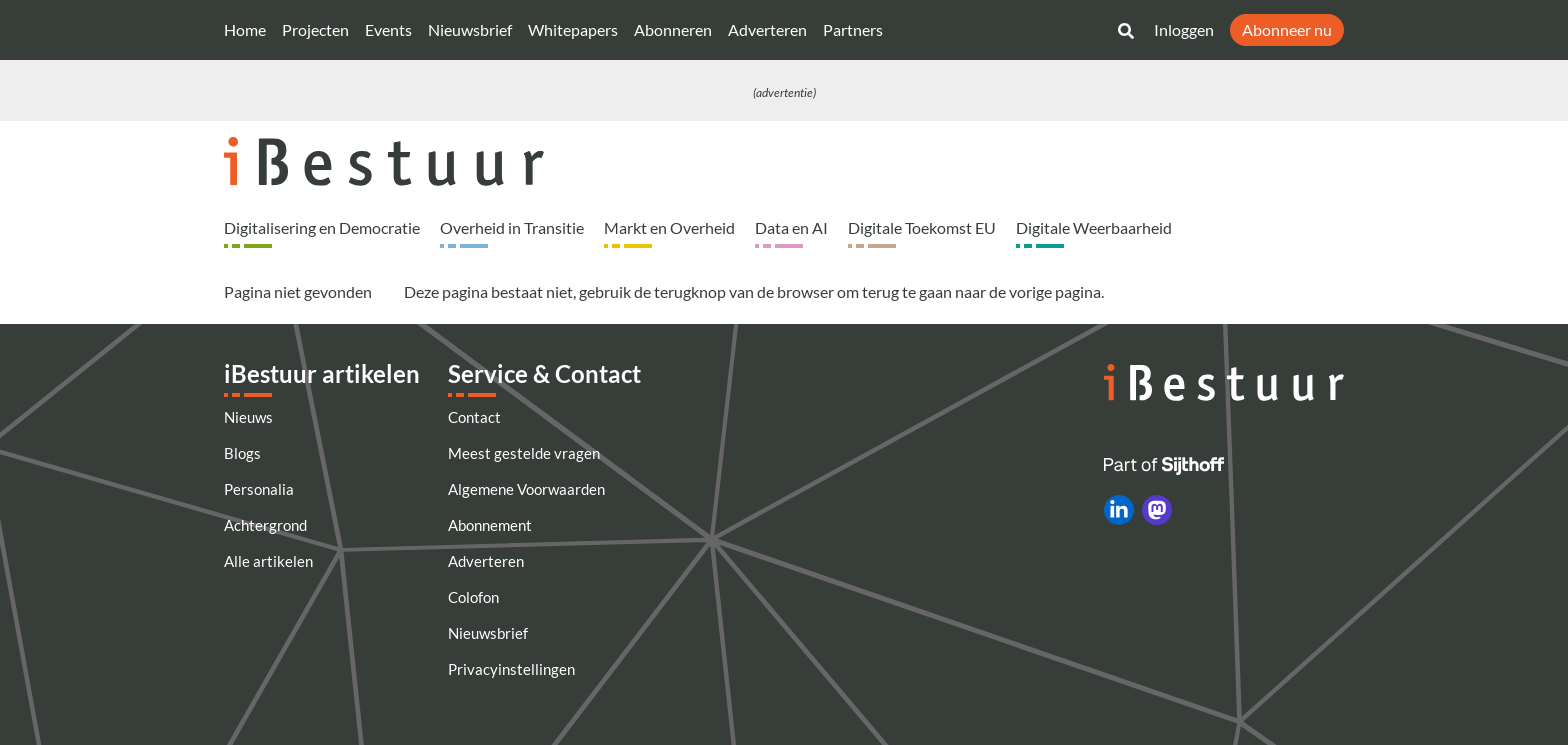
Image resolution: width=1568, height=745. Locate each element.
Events (388, 29)
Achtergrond (265, 525)
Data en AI (791, 227)
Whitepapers (573, 29)
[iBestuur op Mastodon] (1157, 510)
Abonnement (490, 525)
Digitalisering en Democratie (322, 227)
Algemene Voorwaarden (526, 489)
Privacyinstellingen (511, 669)
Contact (474, 417)
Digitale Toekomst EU (922, 227)
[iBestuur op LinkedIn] (1119, 510)
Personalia (259, 489)
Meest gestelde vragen (524, 453)
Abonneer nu (1287, 29)
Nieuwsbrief (470, 29)
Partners (853, 29)
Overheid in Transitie (512, 227)
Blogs (242, 453)
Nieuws (248, 417)
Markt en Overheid (669, 227)
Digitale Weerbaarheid (1094, 227)
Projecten (315, 29)
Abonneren (673, 29)
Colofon (473, 597)
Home (245, 29)
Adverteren (767, 29)
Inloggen (1184, 29)
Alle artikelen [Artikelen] (268, 561)
